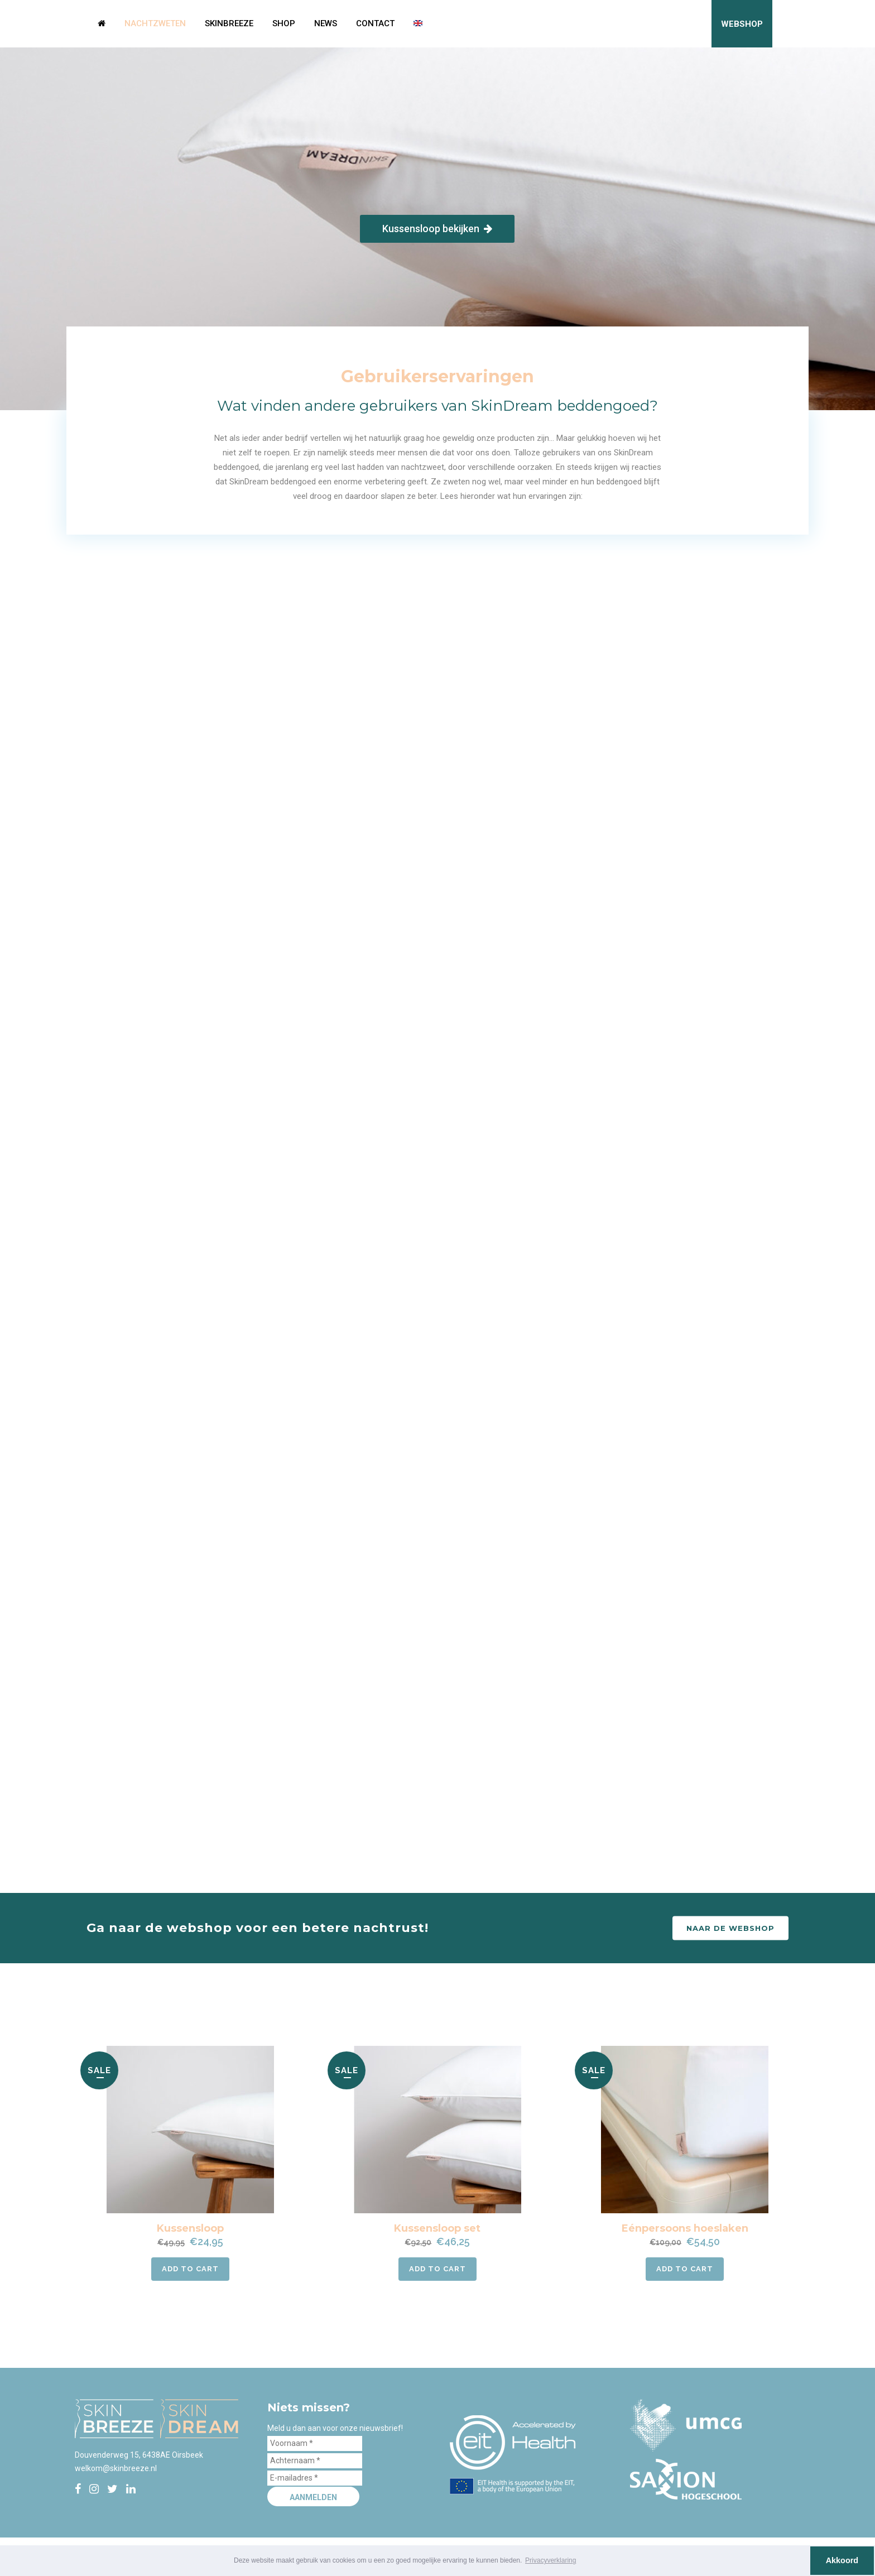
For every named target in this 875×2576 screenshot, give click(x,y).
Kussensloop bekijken (437, 228)
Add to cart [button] (190, 2269)
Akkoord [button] (842, 2560)
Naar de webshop (730, 1928)
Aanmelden (313, 2497)
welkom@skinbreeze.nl (116, 2468)
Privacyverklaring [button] (550, 2560)
